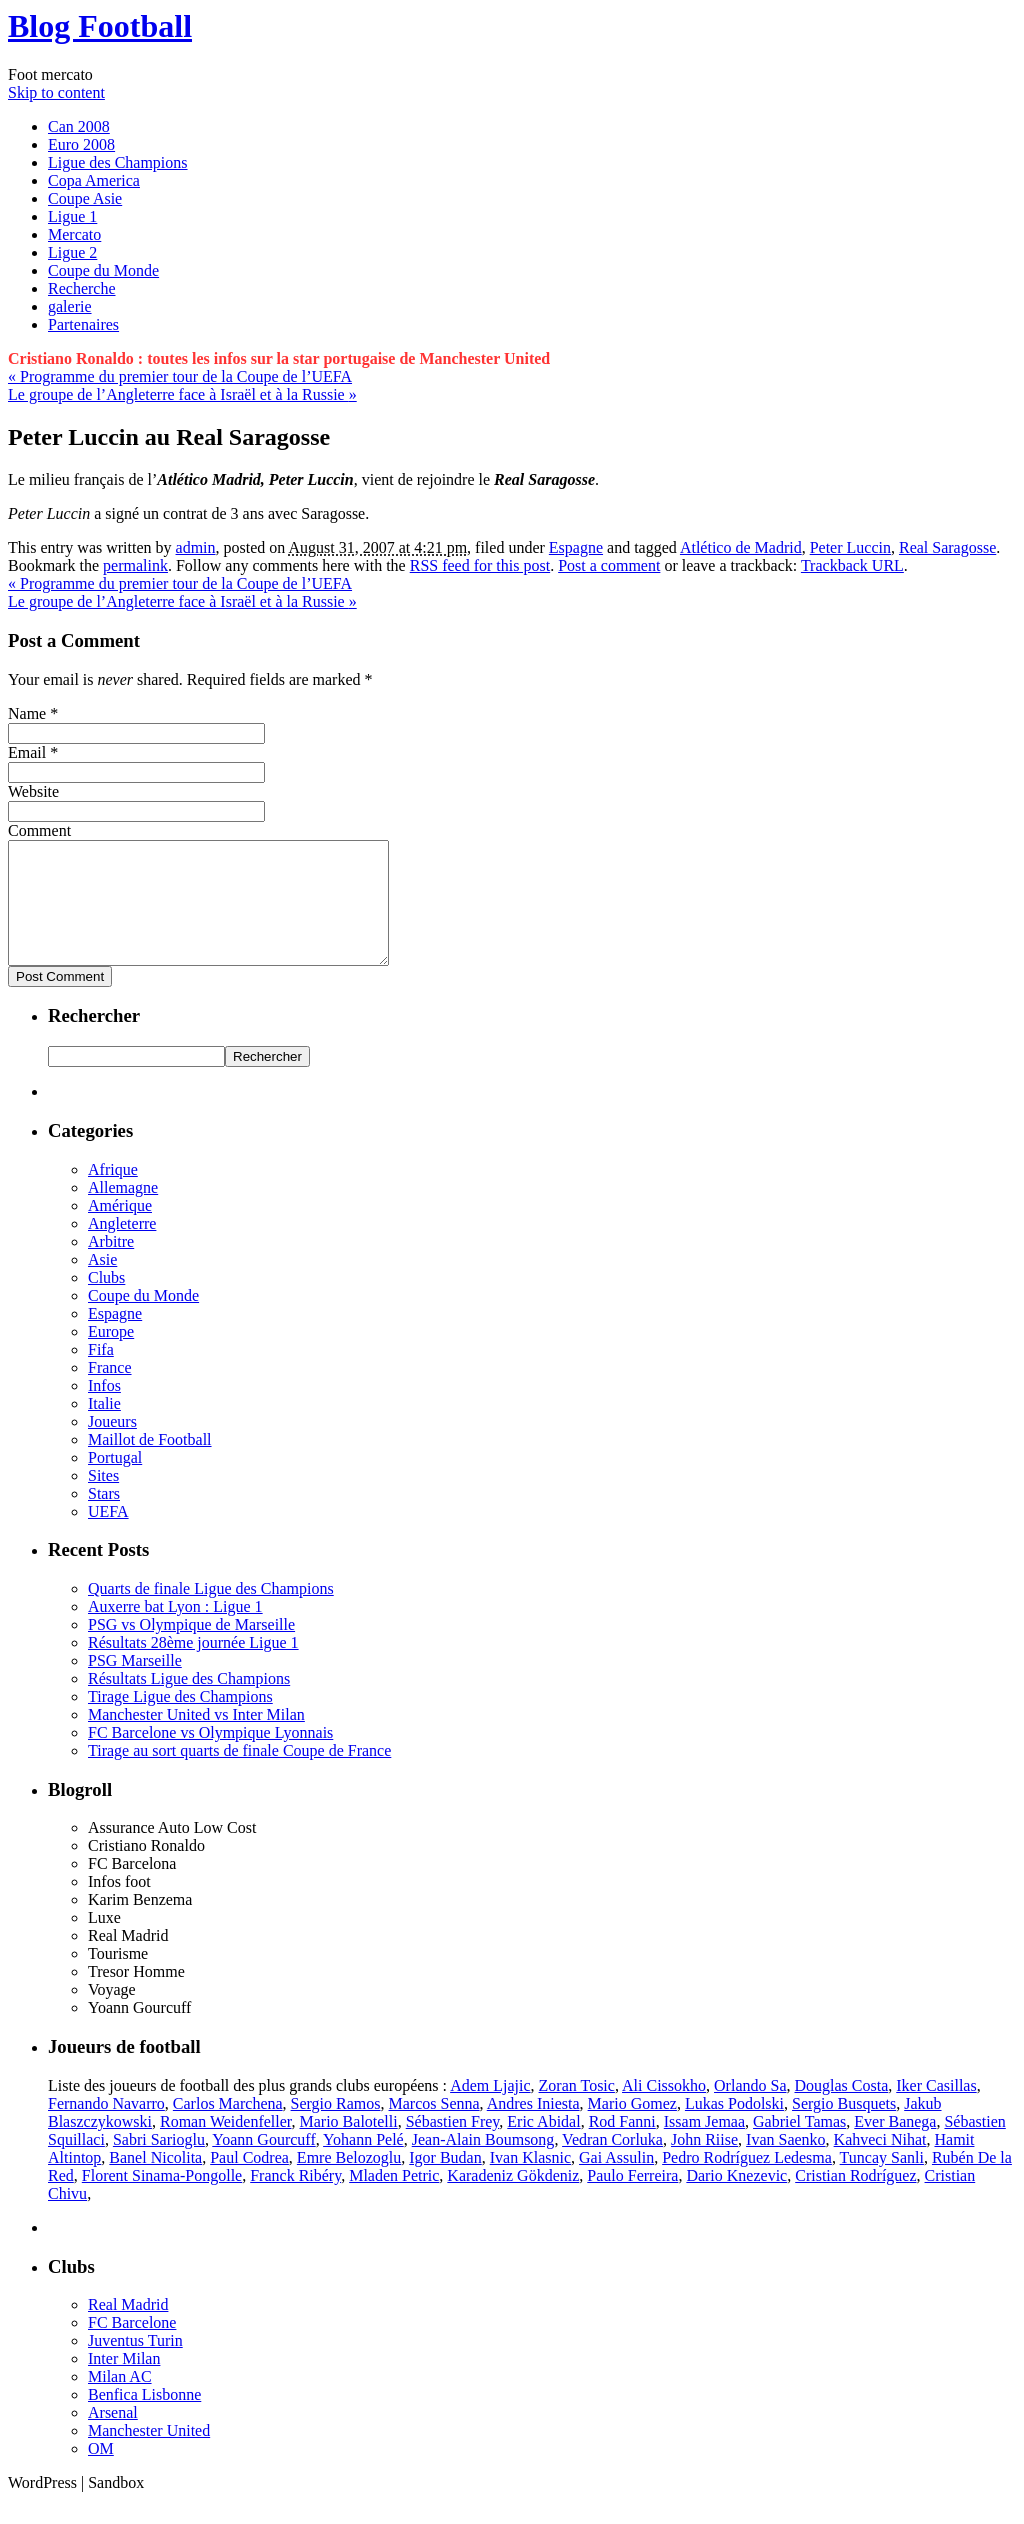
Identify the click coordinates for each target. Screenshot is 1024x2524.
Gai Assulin (616, 2181)
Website (33, 791)
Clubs (106, 1301)
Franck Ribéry (295, 2199)
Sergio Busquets (844, 2127)
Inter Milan (124, 2382)
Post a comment (609, 565)
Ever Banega (895, 2145)
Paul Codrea (249, 2181)
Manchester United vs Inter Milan (196, 1738)
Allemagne (123, 1211)
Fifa (101, 1373)
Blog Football (100, 26)
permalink (135, 565)
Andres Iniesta (533, 2127)
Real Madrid (128, 2328)
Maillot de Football (150, 1463)
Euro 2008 (81, 144)
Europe (111, 1355)
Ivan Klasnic (530, 2181)
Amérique (120, 1229)
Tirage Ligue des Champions (180, 1720)
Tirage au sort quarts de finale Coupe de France (239, 1774)
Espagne (576, 547)
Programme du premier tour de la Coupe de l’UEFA (180, 376)
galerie (70, 306)
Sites (103, 1499)
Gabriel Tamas (799, 2145)
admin (196, 547)
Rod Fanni (622, 2145)
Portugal (115, 1481)
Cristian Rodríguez (855, 2199)
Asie (102, 1283)
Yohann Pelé (363, 2163)
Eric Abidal (543, 2145)
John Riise (704, 2163)
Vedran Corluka (612, 2163)
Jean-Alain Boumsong (483, 2163)
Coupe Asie (85, 198)
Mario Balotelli (349, 2145)
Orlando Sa (750, 2109)
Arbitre (111, 1265)
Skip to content (56, 92)
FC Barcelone (132, 2346)
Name (27, 713)
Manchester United (149, 2454)
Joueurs (112, 1445)
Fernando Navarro (106, 2127)
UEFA (108, 1535)
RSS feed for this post (480, 565)
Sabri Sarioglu (159, 2163)
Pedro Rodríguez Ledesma (747, 2181)
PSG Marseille (135, 1684)
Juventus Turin (135, 2364)
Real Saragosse (947, 547)
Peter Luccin (850, 547)
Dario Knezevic (736, 2199)
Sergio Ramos (336, 2127)
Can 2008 (79, 126)
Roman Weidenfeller (226, 2145)
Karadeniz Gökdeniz (513, 2199)
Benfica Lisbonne (144, 2418)
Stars (104, 1517)
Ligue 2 (72, 252)
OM (101, 2472)
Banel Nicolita (155, 2181)
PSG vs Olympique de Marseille (191, 1648)
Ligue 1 (72, 216)
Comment (39, 830)
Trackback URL (852, 565)
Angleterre (122, 1247)
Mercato (74, 234)
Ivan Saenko (786, 2163)
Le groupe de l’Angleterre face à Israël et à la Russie (182, 394)
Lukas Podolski (734, 2127)
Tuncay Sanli (882, 2181)
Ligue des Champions (118, 162)
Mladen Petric (394, 2199)
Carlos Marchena (228, 2127)
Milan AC (120, 2400)
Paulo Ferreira (632, 2199)
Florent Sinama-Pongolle (162, 2199)
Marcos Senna (434, 2127)
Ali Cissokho (664, 2109)
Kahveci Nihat (880, 2163)
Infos (104, 1409)
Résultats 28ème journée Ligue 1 (193, 1666)
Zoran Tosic (577, 2109)
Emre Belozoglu (349, 2181)
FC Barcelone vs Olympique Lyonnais (210, 1756)
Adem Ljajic (490, 2109)
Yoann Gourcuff (263, 2163)
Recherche (82, 288)
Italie (104, 1427)
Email (27, 752)
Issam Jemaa (704, 2145)
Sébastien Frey (453, 2145)
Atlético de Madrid (741, 547)
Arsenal (113, 2436)
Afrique (113, 1193)
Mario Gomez (632, 2127)
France (110, 1391)
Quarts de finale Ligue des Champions (211, 1612)
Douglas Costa (841, 2109)
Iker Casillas (936, 2109)
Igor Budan (445, 2181)
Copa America (94, 180)
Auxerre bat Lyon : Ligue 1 (175, 1630)
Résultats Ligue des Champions (189, 1702)
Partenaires (83, 324)
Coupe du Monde (103, 270)
